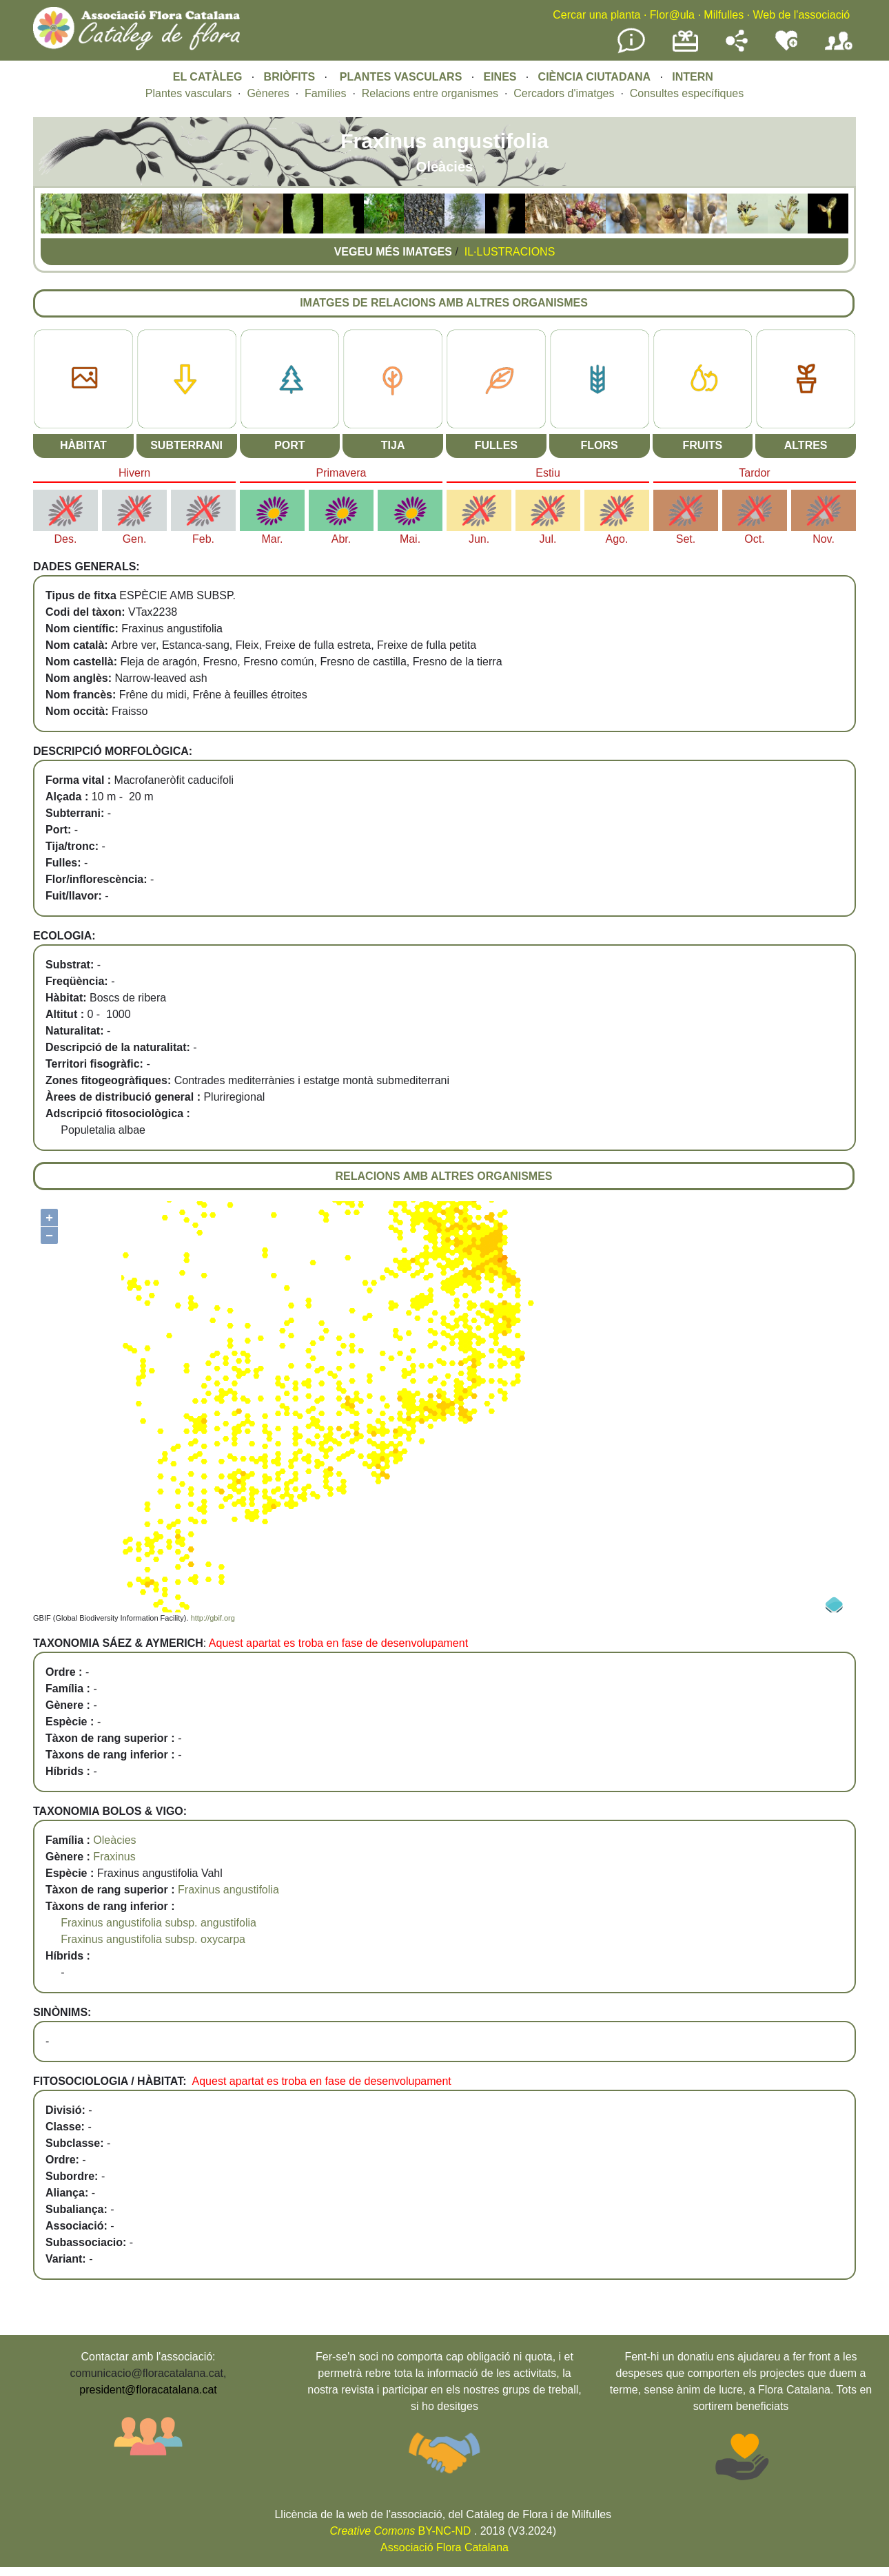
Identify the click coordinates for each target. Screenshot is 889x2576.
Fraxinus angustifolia (228, 1889)
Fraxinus (114, 1856)
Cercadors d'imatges (563, 93)
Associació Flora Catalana (444, 2547)
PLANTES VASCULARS (401, 77)
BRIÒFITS (291, 77)
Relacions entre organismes (430, 93)
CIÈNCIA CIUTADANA (594, 77)
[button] (61, 230)
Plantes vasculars (188, 93)
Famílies (325, 93)
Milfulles (724, 15)
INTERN (692, 77)
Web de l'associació (801, 15)
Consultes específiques (687, 93)
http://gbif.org (213, 1618)
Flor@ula (672, 15)
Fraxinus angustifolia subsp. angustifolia (158, 1923)
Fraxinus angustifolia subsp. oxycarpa (153, 1939)
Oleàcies (114, 1840)
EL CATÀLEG (208, 77)
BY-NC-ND (400, 2531)
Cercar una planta (596, 15)
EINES (499, 77)
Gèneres (268, 93)
